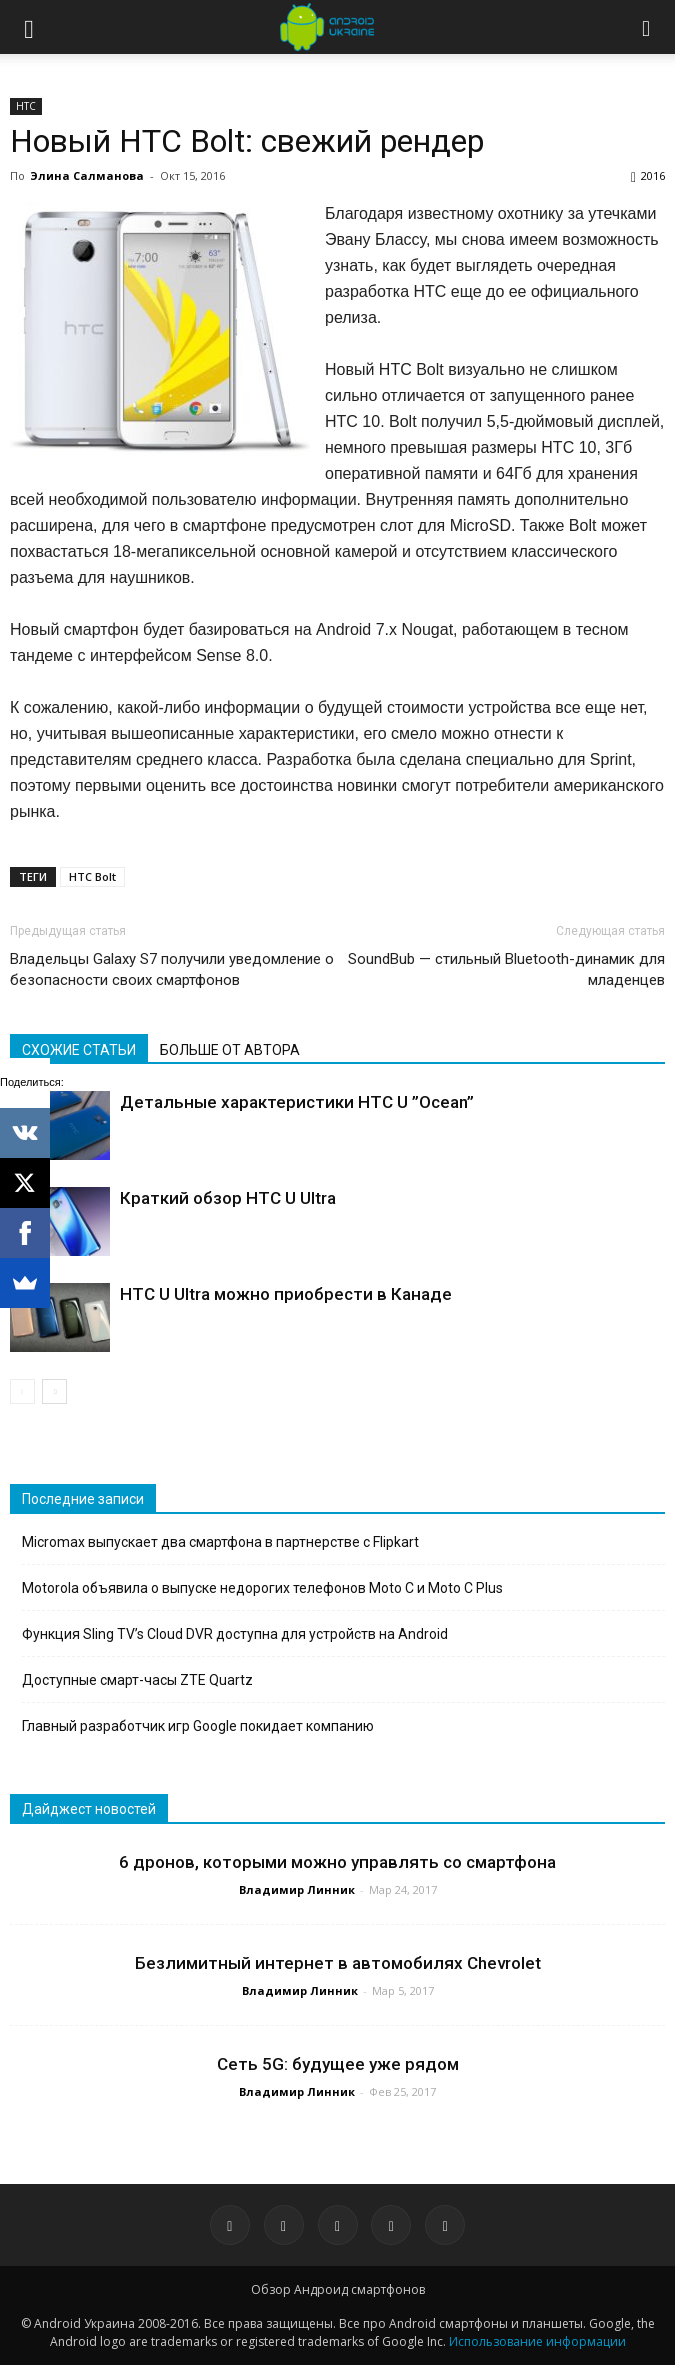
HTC (26, 106)
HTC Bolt (92, 876)
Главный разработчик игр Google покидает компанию (198, 1726)
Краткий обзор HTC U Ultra (228, 1198)
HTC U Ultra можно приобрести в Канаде (286, 1294)
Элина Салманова (87, 175)
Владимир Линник (297, 1889)
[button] (647, 27)
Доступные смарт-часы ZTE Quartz (137, 1680)
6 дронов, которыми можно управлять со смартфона (337, 1862)
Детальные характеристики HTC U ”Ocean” (297, 1102)
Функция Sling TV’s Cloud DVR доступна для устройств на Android (235, 1634)
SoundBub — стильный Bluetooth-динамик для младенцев (506, 969)
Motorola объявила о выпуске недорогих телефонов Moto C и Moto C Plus (262, 1588)
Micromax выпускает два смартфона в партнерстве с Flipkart (220, 1542)
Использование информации (537, 2341)
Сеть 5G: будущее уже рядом (338, 2064)
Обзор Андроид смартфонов (338, 2289)
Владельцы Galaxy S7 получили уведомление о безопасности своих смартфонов (172, 969)
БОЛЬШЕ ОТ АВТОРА (230, 1050)
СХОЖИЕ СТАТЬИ (79, 1050)
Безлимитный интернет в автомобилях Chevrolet (338, 1963)
